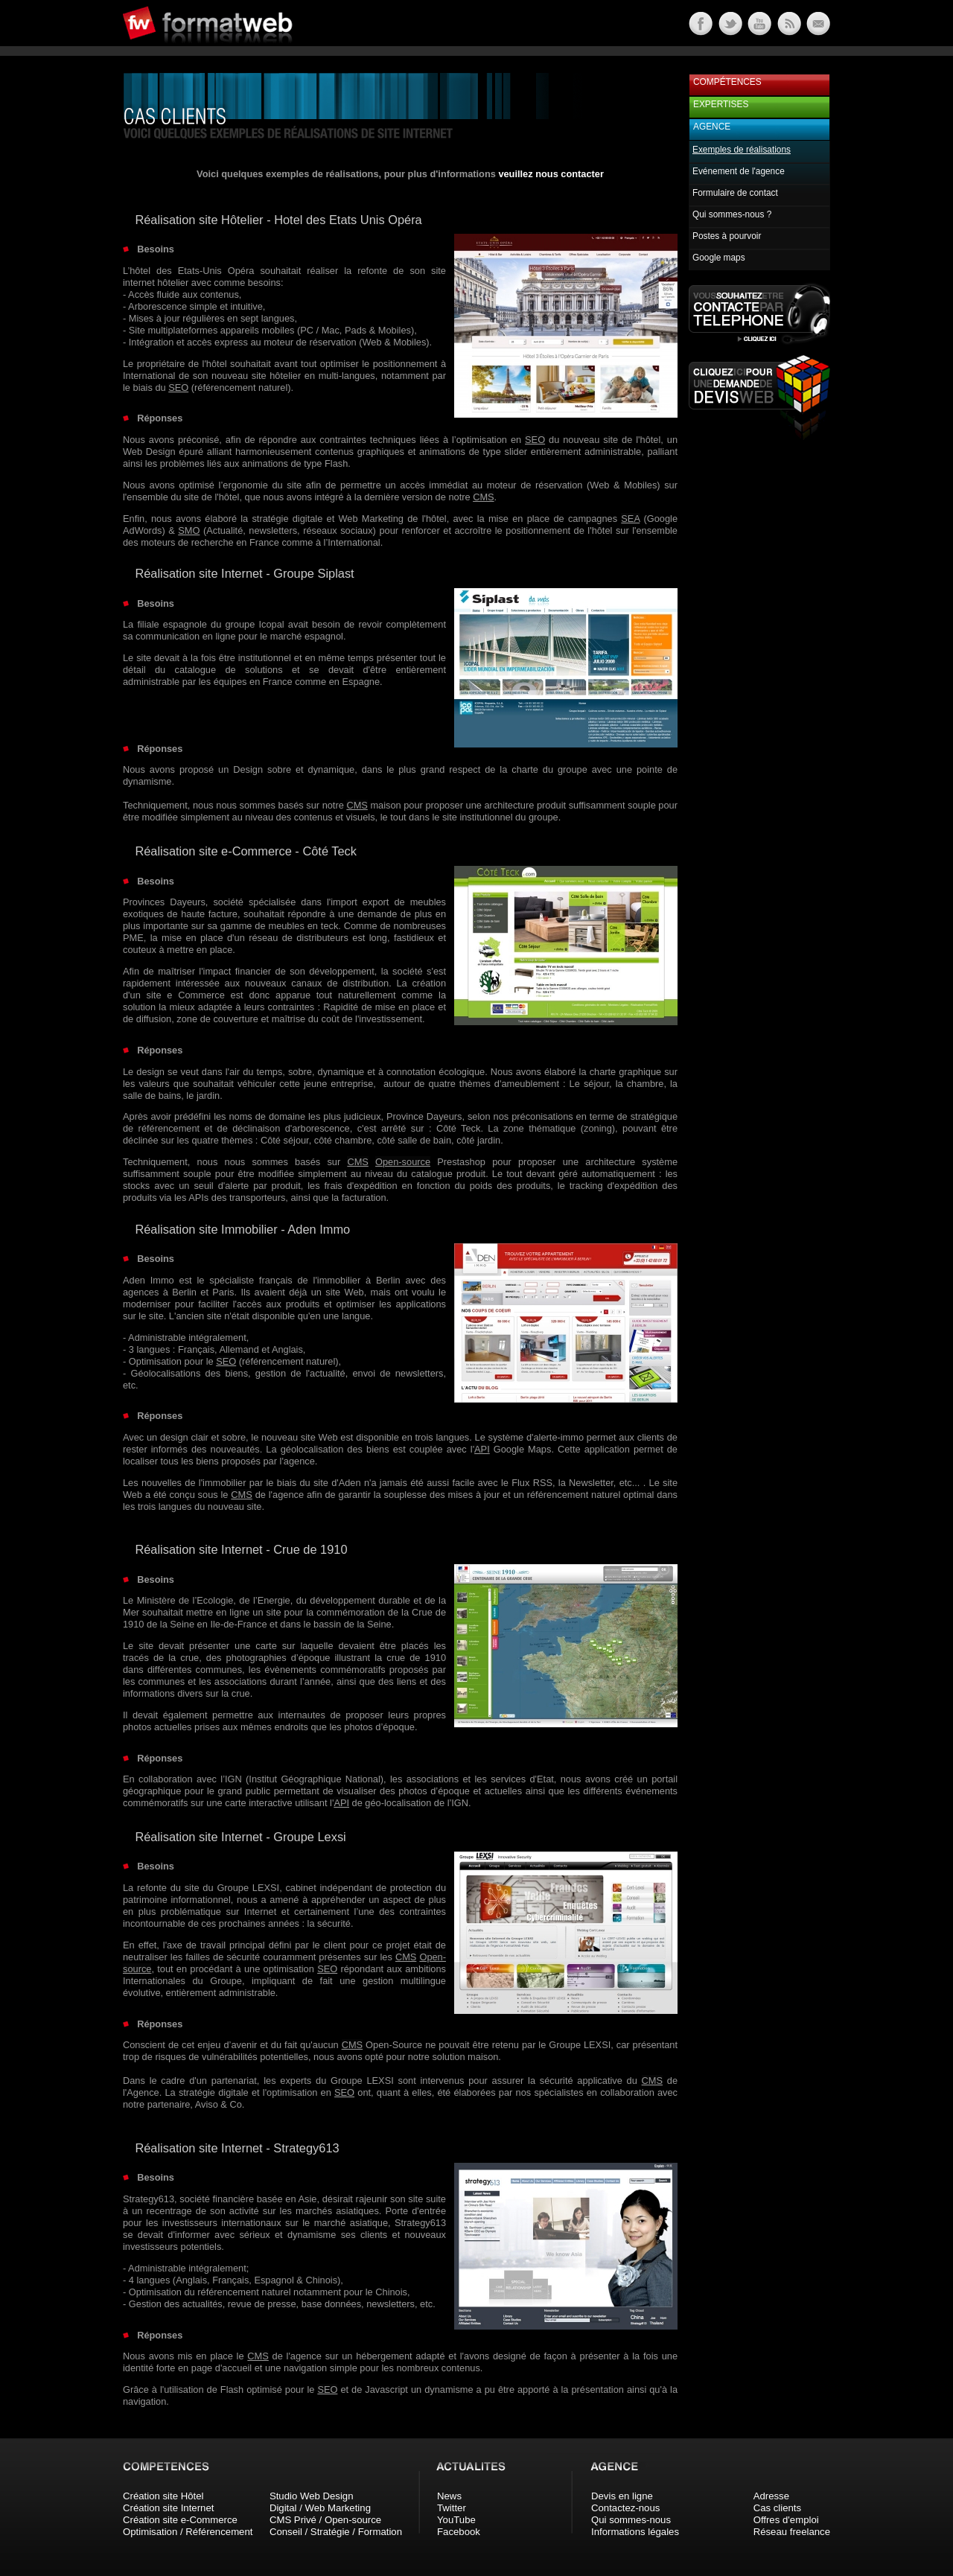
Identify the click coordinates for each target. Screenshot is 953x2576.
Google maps (718, 257)
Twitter (451, 2507)
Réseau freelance (791, 2531)
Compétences (727, 82)
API (482, 1449)
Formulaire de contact (735, 193)
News (449, 2496)
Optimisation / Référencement (187, 2531)
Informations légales (635, 2531)
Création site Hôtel (163, 2496)
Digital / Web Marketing (320, 2507)
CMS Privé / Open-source (325, 2519)
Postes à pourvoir (726, 236)
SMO (189, 530)
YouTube (456, 2519)
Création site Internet (168, 2507)
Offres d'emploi (786, 2519)
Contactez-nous (625, 2507)
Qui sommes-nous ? (731, 214)
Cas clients (777, 2507)
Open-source (402, 1161)
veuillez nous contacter (551, 173)
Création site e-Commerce (180, 2519)
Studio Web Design (312, 2496)
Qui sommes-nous (631, 2519)
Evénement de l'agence (738, 171)
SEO (178, 387)
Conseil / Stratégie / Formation (336, 2531)
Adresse (771, 2496)
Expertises (720, 104)
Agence (711, 126)
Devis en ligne (622, 2496)
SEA (630, 518)
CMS (483, 497)
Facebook (458, 2531)
